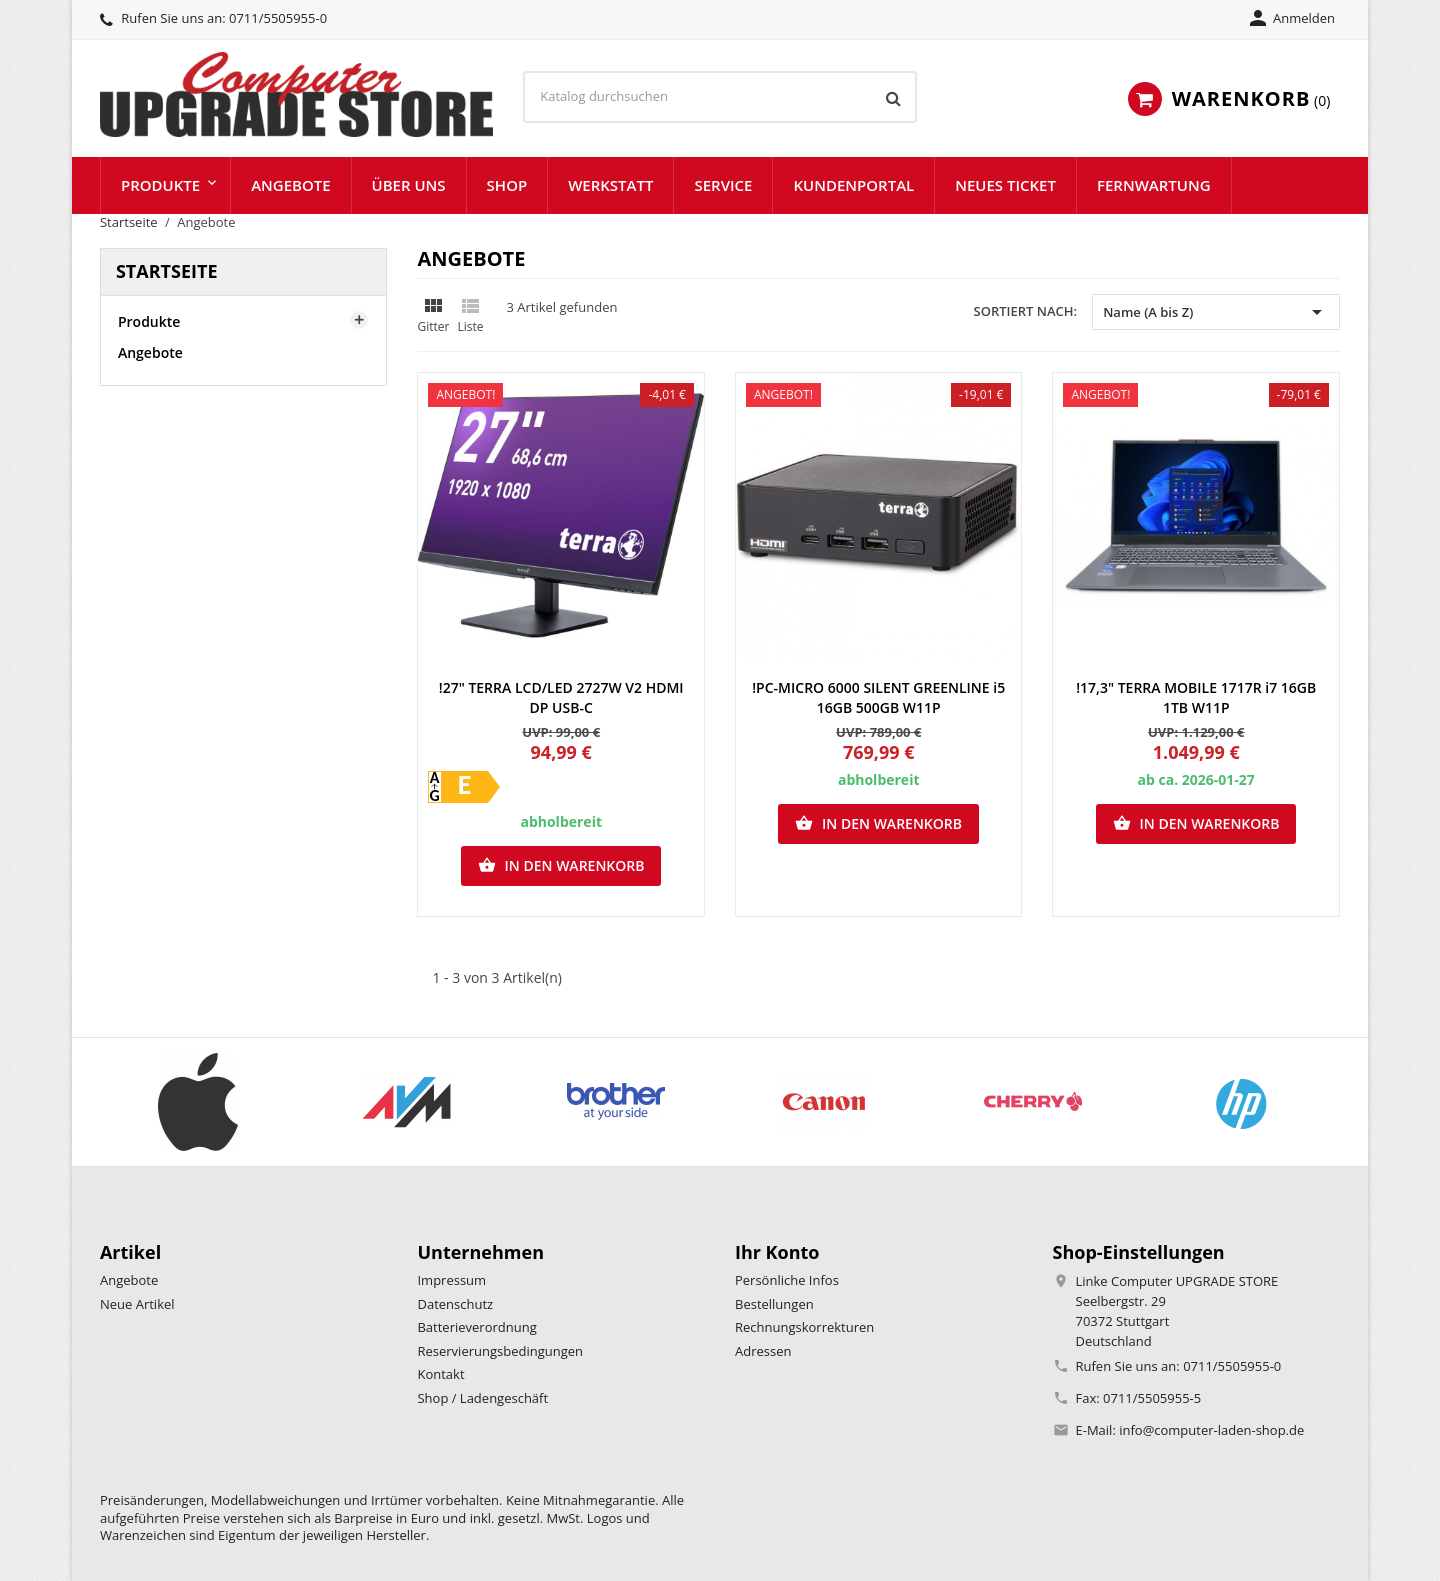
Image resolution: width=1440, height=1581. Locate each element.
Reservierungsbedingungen (500, 1351)
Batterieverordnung (476, 1327)
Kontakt (440, 1374)
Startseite (167, 271)
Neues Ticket (1005, 185)
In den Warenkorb (561, 866)
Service (723, 185)
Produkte (160, 185)
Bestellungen (774, 1304)
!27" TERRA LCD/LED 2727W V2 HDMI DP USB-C (561, 697)
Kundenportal (853, 185)
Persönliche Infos (787, 1280)
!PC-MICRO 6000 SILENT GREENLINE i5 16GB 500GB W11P (878, 697)
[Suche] (719, 97)
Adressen (763, 1351)
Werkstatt (610, 185)
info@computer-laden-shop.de (1211, 1430)
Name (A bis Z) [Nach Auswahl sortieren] (1216, 312)
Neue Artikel (137, 1304)
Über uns (409, 185)
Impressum (451, 1280)
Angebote (290, 185)
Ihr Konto (777, 1252)
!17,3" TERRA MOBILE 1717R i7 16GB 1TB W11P (1196, 697)
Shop (507, 185)
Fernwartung (1154, 185)
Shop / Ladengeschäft (482, 1398)
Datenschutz (455, 1304)
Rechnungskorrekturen (804, 1327)
